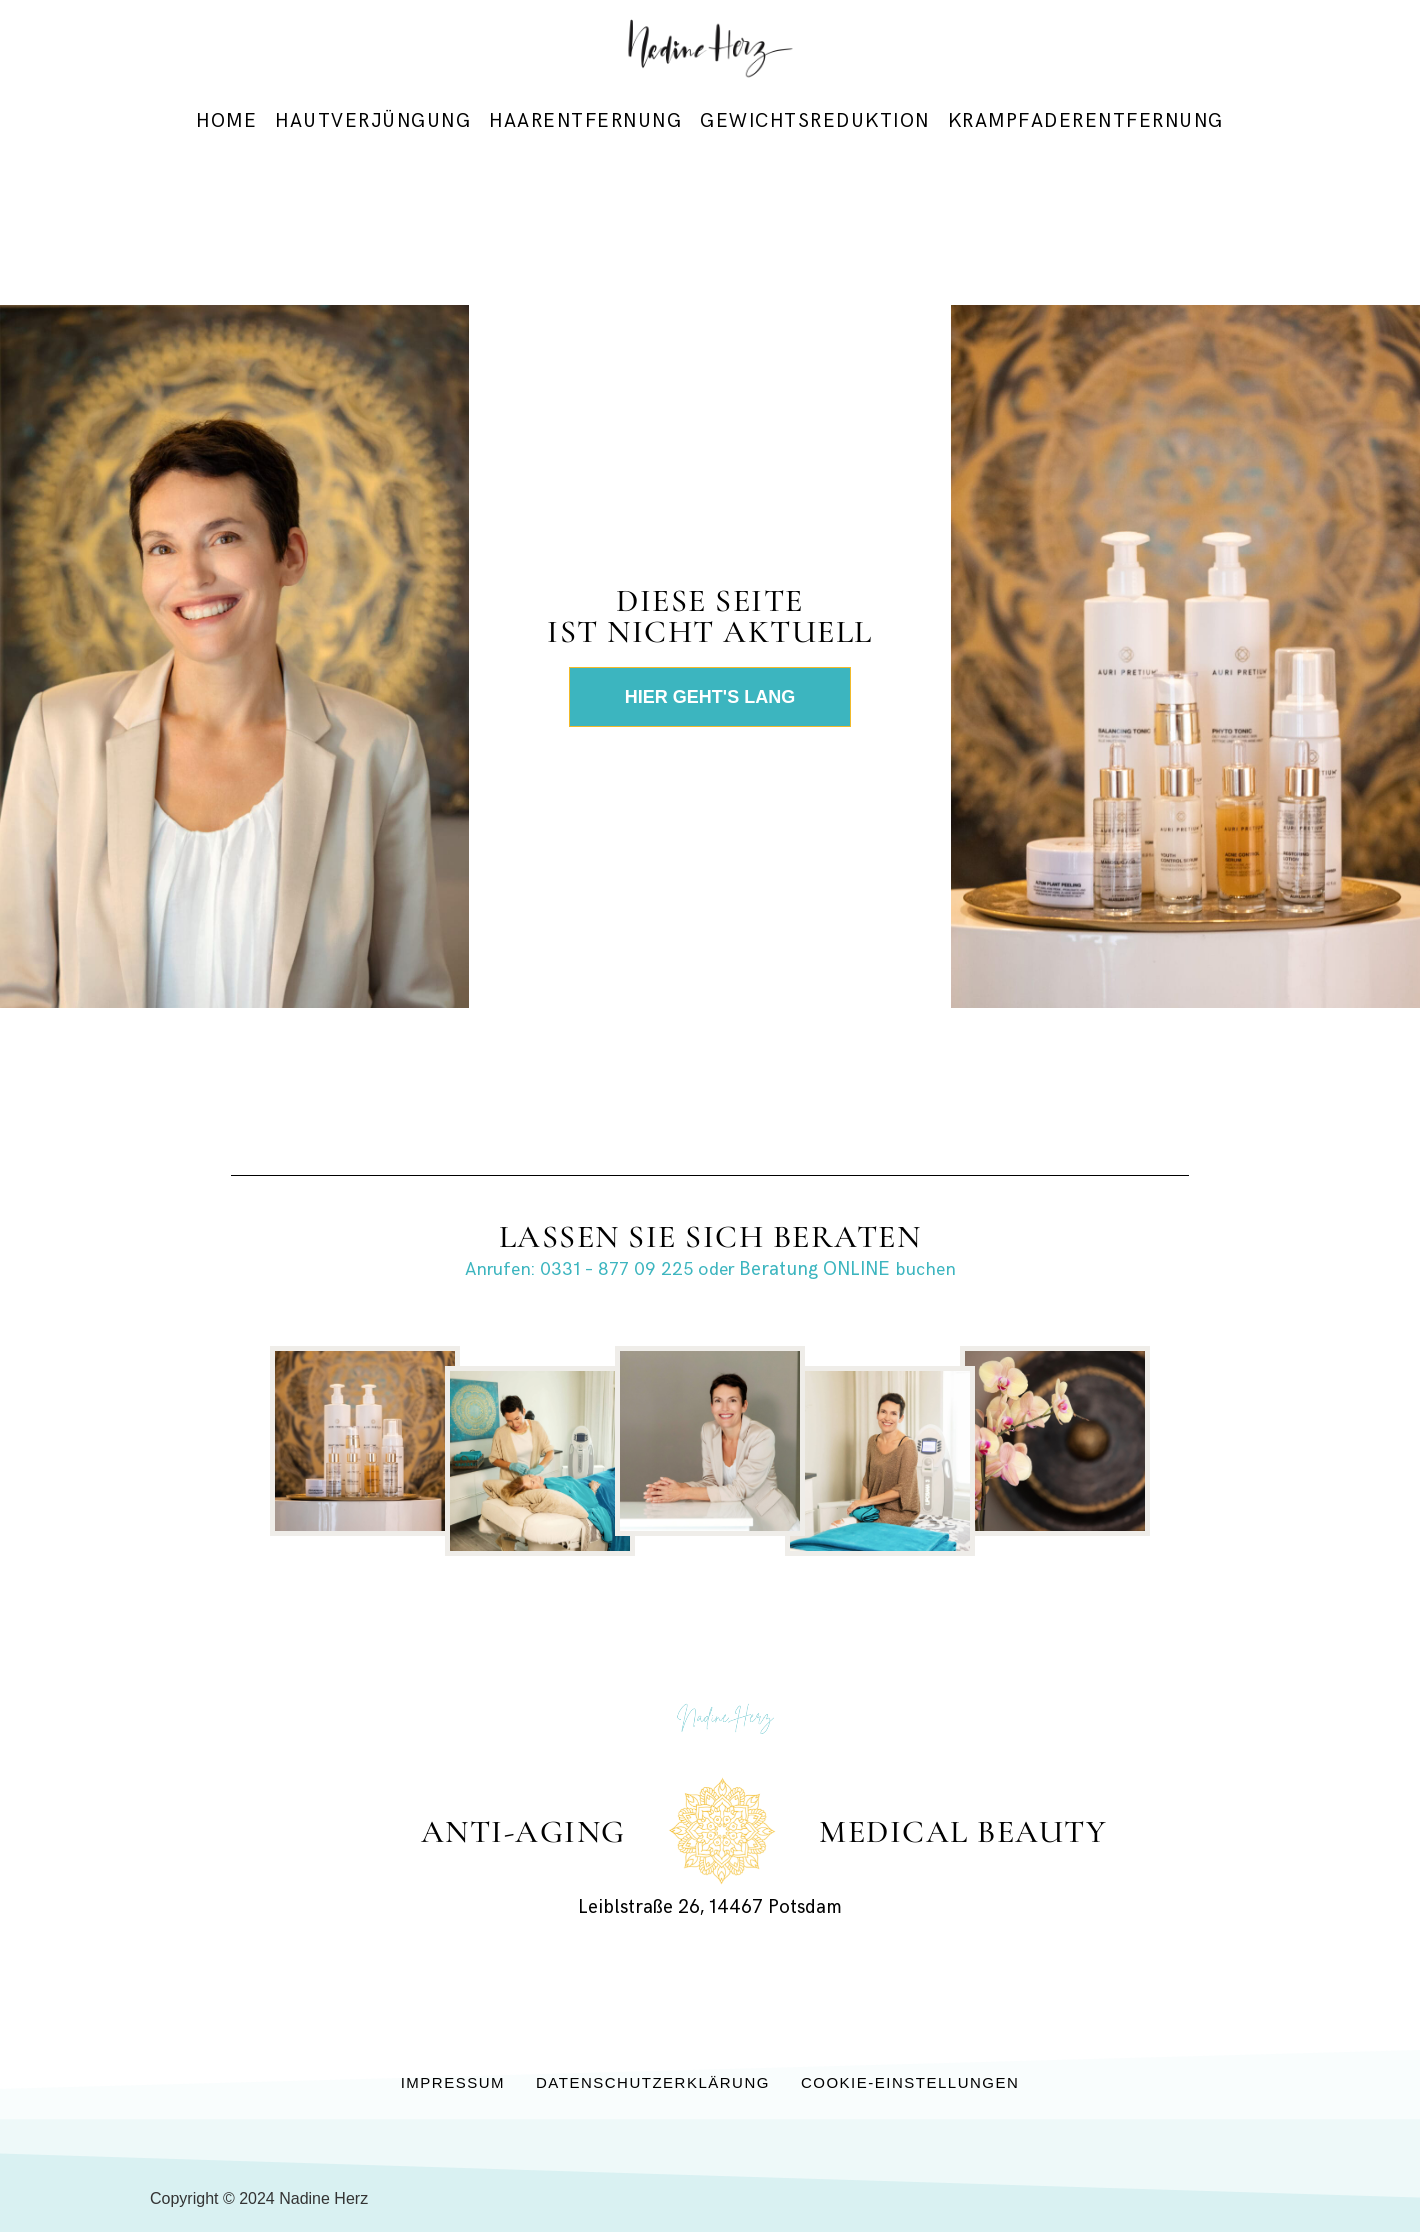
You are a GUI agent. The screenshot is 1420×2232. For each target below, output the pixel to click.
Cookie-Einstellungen (910, 2082)
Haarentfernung (585, 121)
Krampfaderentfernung (1086, 121)
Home (226, 121)
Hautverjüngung (373, 121)
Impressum (453, 2082)
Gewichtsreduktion (815, 121)
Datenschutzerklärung (653, 2082)
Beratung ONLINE (814, 1269)
